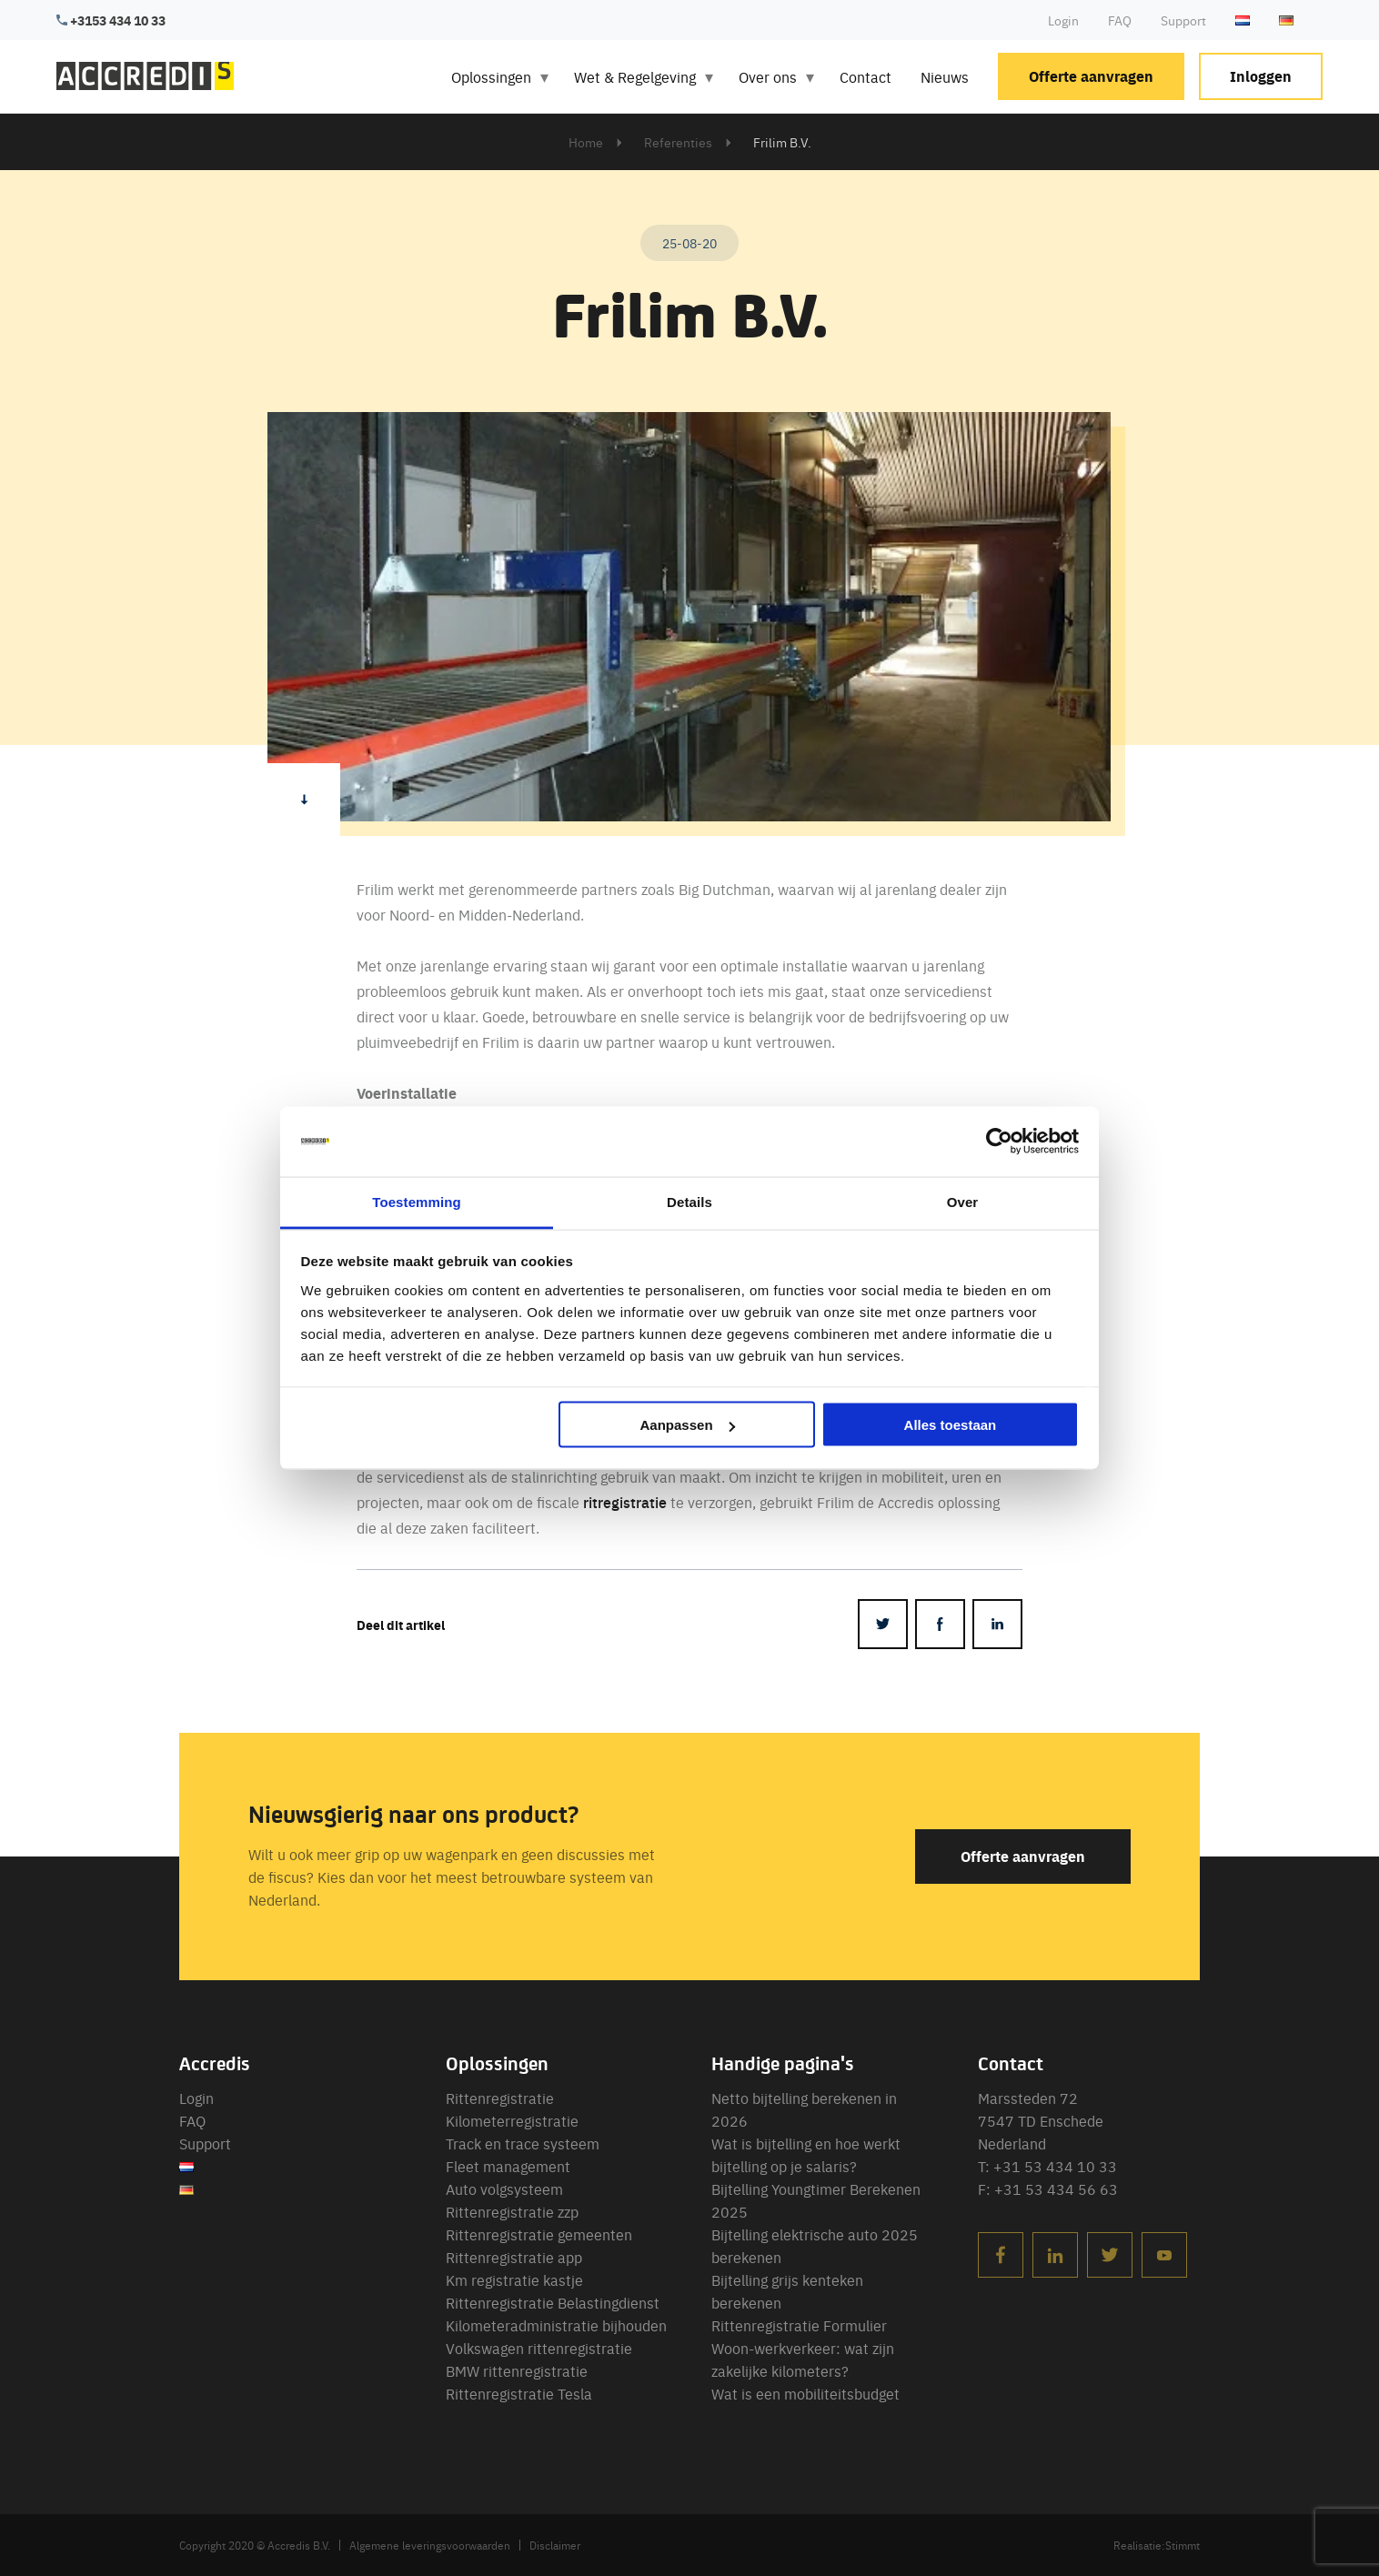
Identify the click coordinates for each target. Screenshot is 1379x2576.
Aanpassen (687, 1425)
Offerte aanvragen (1091, 75)
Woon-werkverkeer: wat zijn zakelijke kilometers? (802, 2359)
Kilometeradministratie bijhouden (556, 2325)
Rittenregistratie (500, 2098)
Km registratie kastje (514, 2279)
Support (1183, 20)
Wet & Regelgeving (635, 76)
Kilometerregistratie (512, 2120)
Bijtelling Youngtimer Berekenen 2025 (816, 2200)
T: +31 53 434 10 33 (1047, 2166)
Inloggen (1261, 75)
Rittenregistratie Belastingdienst (552, 2302)
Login (1063, 20)
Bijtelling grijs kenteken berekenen (787, 2290)
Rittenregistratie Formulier (799, 2325)
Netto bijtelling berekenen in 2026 (804, 2109)
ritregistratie (625, 1502)
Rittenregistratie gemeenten (539, 2234)
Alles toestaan (950, 1425)
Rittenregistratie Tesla (519, 2393)
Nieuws (945, 76)
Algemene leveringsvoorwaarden (429, 2545)
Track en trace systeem (522, 2143)
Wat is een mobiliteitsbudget (805, 2393)
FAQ (1120, 20)
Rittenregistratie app (514, 2257)
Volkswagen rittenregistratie (539, 2348)
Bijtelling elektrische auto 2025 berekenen (814, 2245)
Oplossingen (491, 76)
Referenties (678, 142)
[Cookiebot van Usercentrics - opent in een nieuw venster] (999, 1141)
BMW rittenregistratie (517, 2370)
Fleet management (508, 2166)
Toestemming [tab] (416, 1201)
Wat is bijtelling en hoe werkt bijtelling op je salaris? (806, 2154)
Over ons (768, 76)
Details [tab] (689, 1201)
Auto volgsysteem (504, 2189)
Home (586, 142)
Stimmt (1182, 2545)
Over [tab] (963, 1201)
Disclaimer (554, 2545)
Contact (865, 76)
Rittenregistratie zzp (512, 2211)
